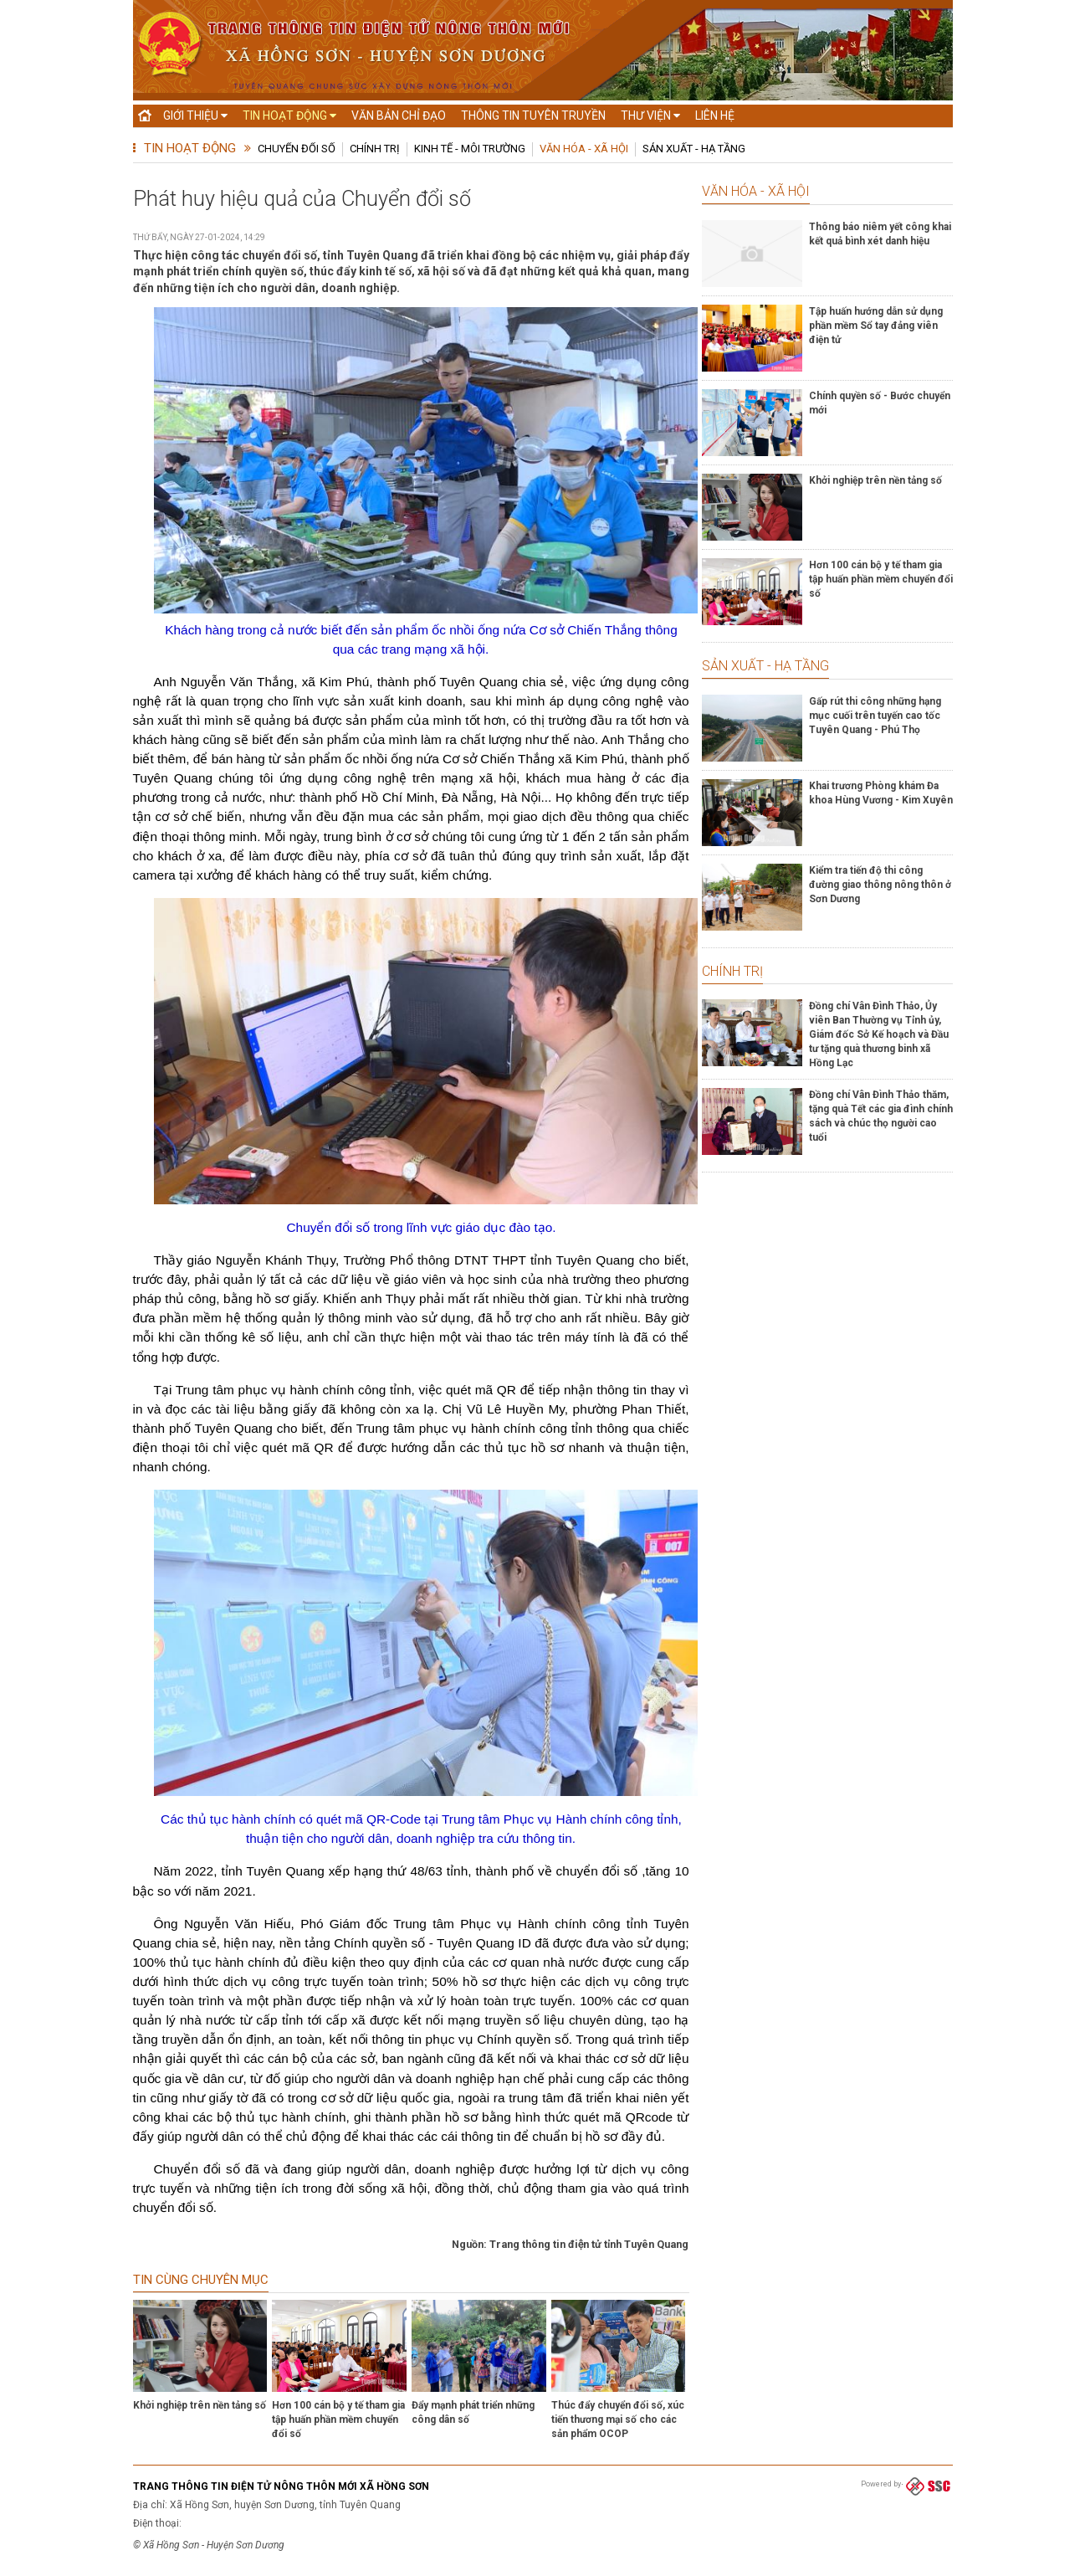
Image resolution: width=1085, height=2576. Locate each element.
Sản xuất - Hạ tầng (693, 148)
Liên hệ (714, 115)
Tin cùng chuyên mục (201, 2279)
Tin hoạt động (289, 115)
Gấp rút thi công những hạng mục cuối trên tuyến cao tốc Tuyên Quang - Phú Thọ (875, 715)
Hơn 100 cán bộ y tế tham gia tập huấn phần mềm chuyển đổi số (338, 2419)
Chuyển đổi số (296, 148)
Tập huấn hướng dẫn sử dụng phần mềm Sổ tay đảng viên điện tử (876, 325)
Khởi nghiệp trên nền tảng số (199, 2405)
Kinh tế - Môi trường (469, 148)
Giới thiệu (195, 115)
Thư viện (650, 115)
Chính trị (375, 148)
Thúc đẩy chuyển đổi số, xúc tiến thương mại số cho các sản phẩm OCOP (617, 2419)
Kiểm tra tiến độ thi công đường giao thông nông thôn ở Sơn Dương (880, 885)
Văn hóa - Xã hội (584, 148)
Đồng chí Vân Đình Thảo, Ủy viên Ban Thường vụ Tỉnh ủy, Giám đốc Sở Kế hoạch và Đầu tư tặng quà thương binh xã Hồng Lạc (879, 1034)
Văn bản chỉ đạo (398, 115)
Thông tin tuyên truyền (533, 115)
